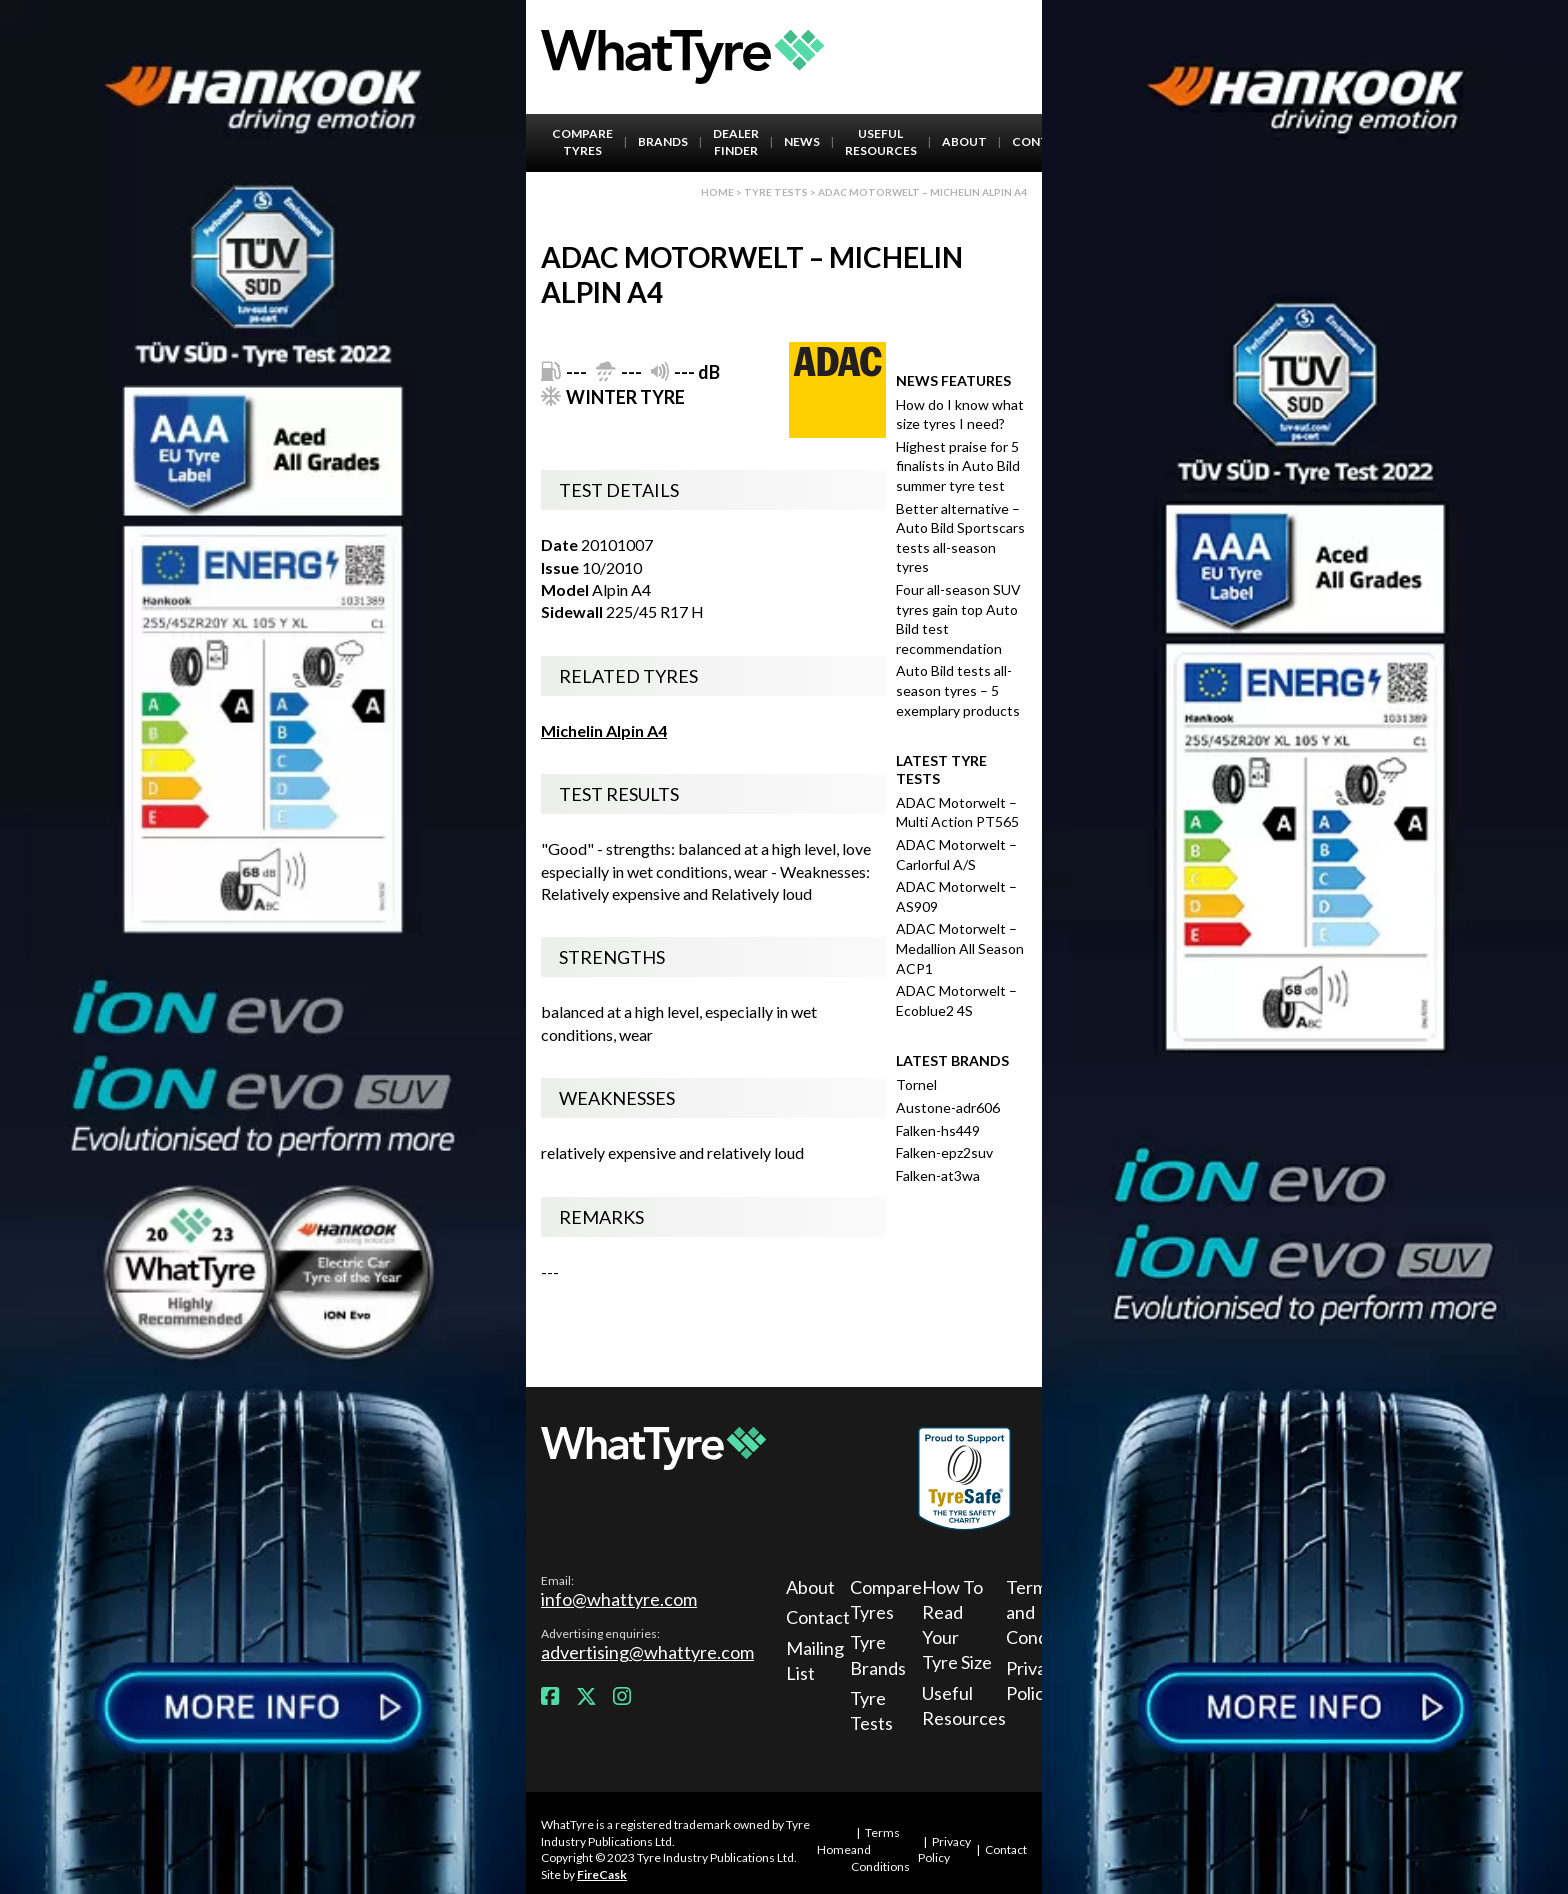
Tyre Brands (878, 1654)
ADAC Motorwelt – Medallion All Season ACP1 (960, 948)
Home (717, 192)
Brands (663, 141)
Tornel (916, 1084)
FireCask (602, 1874)
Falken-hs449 (938, 1130)
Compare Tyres (582, 142)
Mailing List (815, 1660)
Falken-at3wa (938, 1175)
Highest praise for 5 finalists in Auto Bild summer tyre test (958, 466)
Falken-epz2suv (944, 1152)
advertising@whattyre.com (647, 1652)
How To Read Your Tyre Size (957, 1625)
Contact (815, 1617)
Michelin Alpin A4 (604, 730)
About (964, 141)
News (802, 141)
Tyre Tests (776, 192)
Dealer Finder (736, 142)
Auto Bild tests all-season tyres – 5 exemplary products (958, 690)
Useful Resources (881, 142)
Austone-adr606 (948, 1107)
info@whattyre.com (619, 1599)
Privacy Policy (944, 1850)
